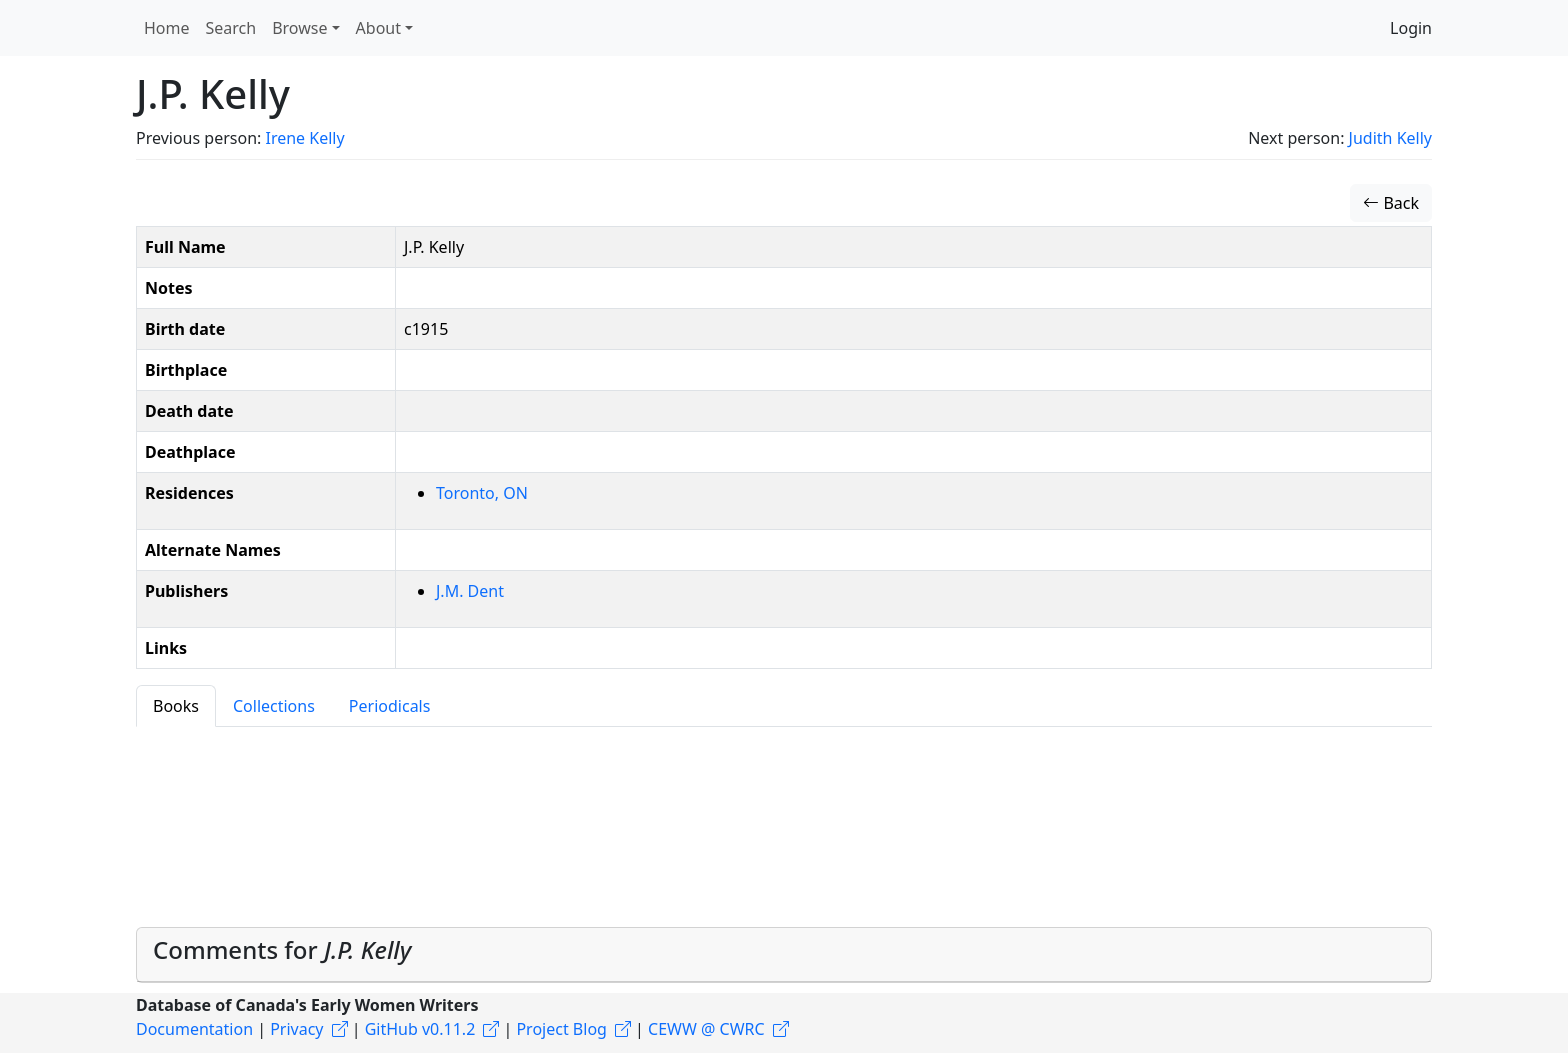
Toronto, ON (482, 493)
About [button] (378, 28)
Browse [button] (299, 28)
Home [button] (167, 28)
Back (1391, 203)
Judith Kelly (1390, 138)
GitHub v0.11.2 (420, 1029)
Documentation (194, 1029)
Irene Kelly (304, 138)
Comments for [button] (282, 949)
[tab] (784, 955)
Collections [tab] (274, 706)
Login (1411, 28)
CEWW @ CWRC (706, 1029)
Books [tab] (176, 706)
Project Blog (561, 1029)
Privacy (296, 1029)
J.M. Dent (470, 591)
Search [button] (231, 28)
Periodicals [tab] (390, 706)
